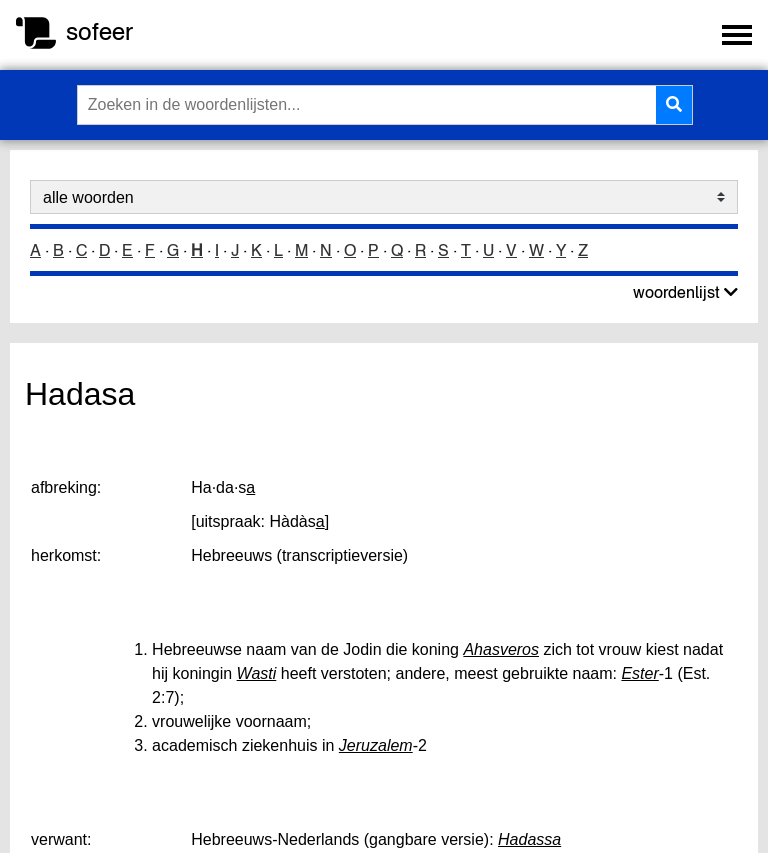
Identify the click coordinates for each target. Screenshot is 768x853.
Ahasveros (501, 649)
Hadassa (529, 839)
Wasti (257, 673)
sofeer (99, 31)
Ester (639, 673)
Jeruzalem (376, 745)
